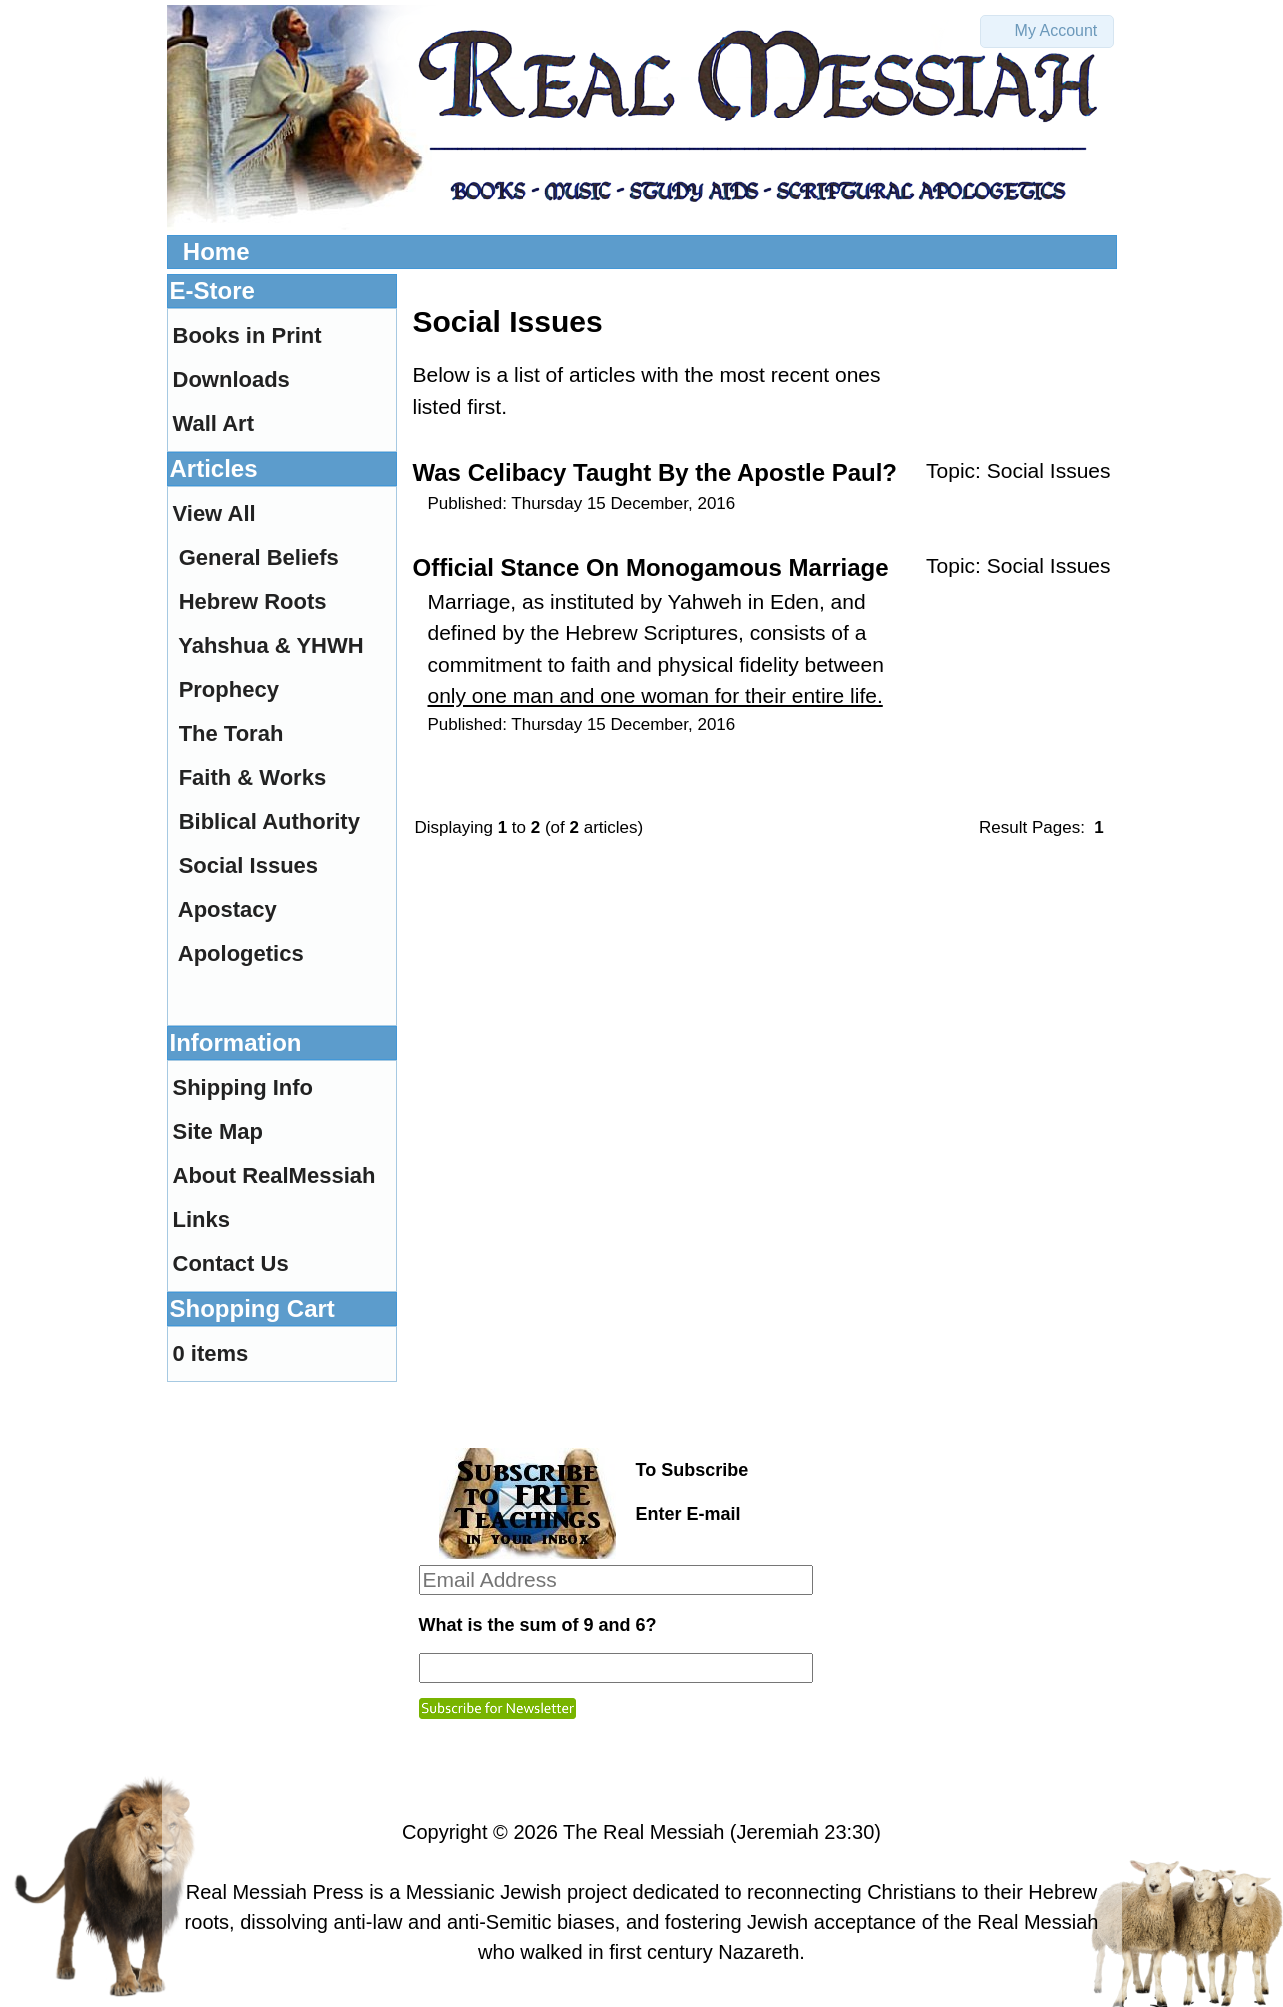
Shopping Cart (252, 1308)
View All (214, 513)
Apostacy (227, 909)
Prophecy (229, 689)
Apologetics (241, 953)
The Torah (231, 733)
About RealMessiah (274, 1175)
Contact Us (231, 1263)
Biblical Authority (269, 821)
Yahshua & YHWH (270, 645)
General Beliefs (259, 557)
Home (216, 251)
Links (201, 1219)
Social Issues (1049, 470)
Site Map (218, 1131)
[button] (1047, 31)
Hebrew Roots (253, 601)
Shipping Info (243, 1087)
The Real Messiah (643, 1832)
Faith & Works (253, 777)
